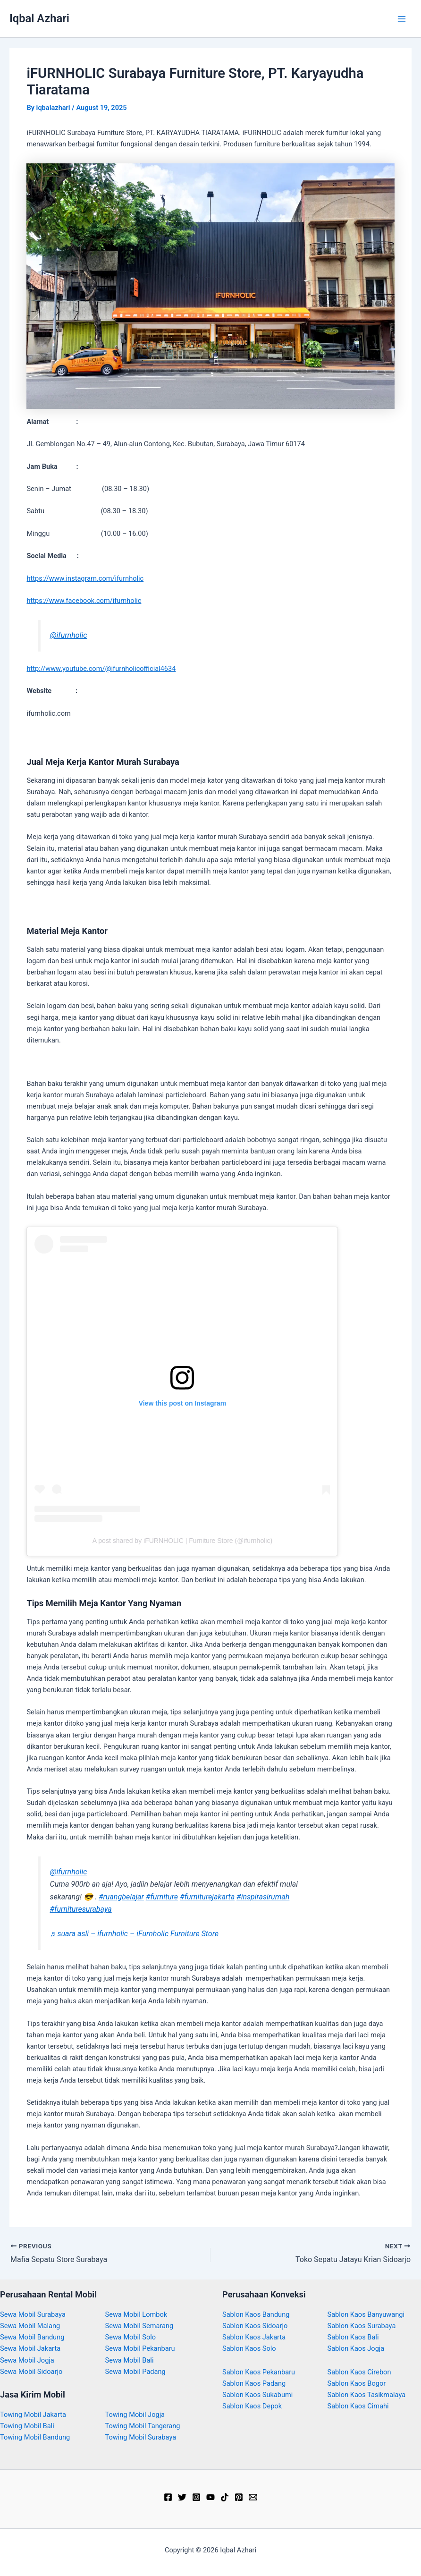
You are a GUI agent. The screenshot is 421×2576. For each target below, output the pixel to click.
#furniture (162, 1896)
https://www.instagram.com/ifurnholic (84, 578)
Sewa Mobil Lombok (136, 2314)
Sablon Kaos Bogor (357, 2383)
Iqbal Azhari (39, 18)
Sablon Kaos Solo (249, 2348)
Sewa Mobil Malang (30, 2326)
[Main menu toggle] (402, 19)
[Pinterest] (239, 2497)
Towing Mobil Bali (27, 2426)
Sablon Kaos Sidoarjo (254, 2326)
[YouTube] (210, 2497)
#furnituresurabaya (81, 1909)
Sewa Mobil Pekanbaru (140, 2348)
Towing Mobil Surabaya (141, 2437)
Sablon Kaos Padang (254, 2383)
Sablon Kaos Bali (353, 2337)
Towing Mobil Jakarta (33, 2414)
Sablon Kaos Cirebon (359, 2372)
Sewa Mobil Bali (129, 2360)
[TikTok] (224, 2497)
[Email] (253, 2497)
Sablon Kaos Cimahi (358, 2406)
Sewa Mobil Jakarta (30, 2348)
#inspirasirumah (262, 1896)
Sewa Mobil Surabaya (33, 2314)
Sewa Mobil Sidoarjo (31, 2371)
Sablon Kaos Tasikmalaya (367, 2394)
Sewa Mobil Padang (135, 2371)
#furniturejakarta (207, 1896)
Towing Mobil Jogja (135, 2414)
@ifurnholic (68, 635)
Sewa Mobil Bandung (32, 2337)
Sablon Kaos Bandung (255, 2314)
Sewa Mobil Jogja (27, 2360)
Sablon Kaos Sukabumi (257, 2394)
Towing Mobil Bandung (35, 2437)
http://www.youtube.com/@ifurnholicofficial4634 (101, 668)
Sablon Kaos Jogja (356, 2348)
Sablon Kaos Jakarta (254, 2337)
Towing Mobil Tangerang (142, 2426)
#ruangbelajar (121, 1896)
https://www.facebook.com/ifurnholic (83, 600)
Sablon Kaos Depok (252, 2406)
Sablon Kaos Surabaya (362, 2326)
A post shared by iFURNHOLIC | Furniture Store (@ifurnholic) (182, 1540)
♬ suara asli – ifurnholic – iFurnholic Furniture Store (134, 1933)
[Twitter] (182, 2497)
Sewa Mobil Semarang (139, 2326)
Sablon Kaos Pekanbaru (258, 2372)
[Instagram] (196, 2497)
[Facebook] (168, 2497)
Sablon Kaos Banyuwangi (366, 2314)
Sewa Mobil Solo (130, 2337)
